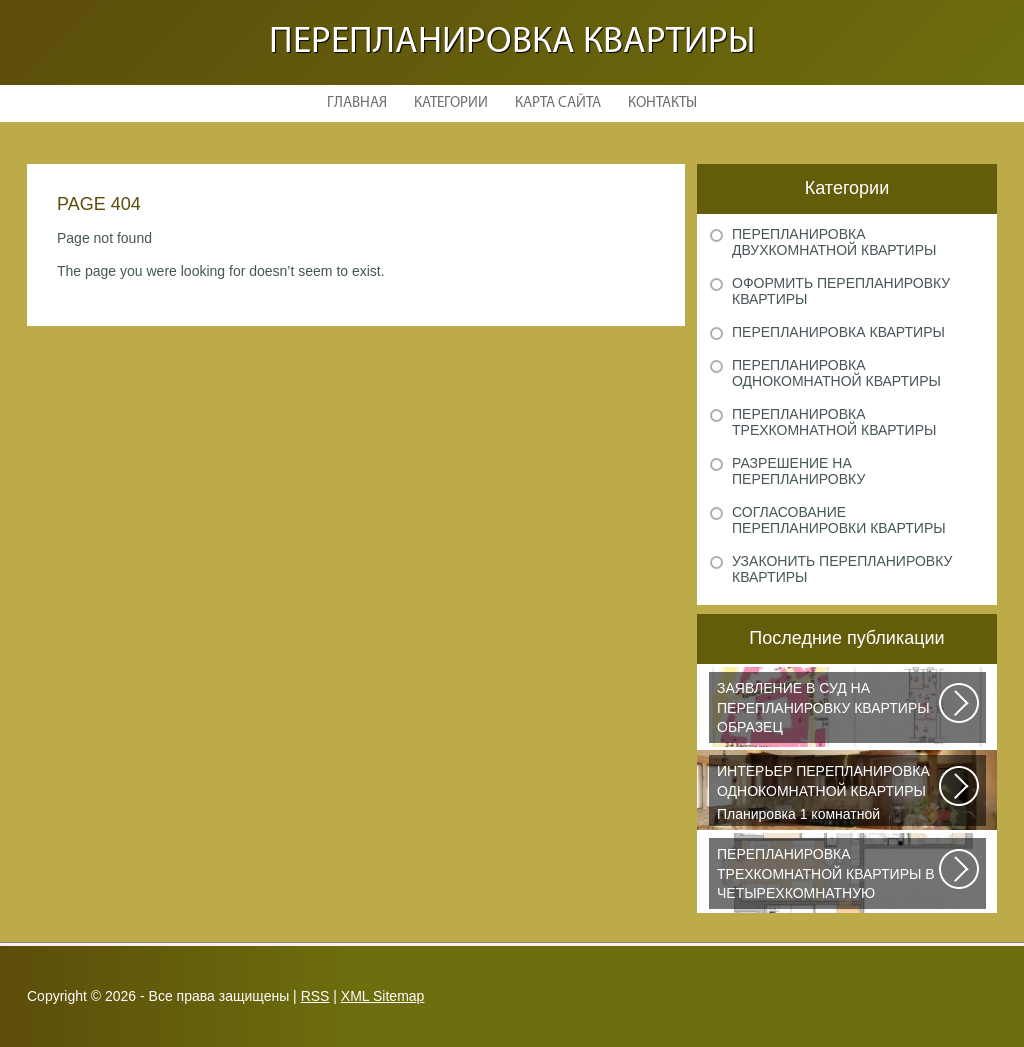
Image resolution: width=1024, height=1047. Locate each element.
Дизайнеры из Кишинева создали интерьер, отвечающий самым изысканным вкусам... (829, 877)
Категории (451, 103)
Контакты (662, 103)
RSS (315, 996)
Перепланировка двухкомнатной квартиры (834, 242)
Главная (357, 103)
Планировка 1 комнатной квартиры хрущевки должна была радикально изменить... (829, 794)
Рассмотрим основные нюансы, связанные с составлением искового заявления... (829, 711)
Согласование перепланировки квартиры (839, 520)
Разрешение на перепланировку (798, 471)
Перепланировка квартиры (512, 42)
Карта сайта (558, 103)
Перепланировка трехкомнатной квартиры (834, 422)
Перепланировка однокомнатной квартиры (836, 373)
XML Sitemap (383, 996)
